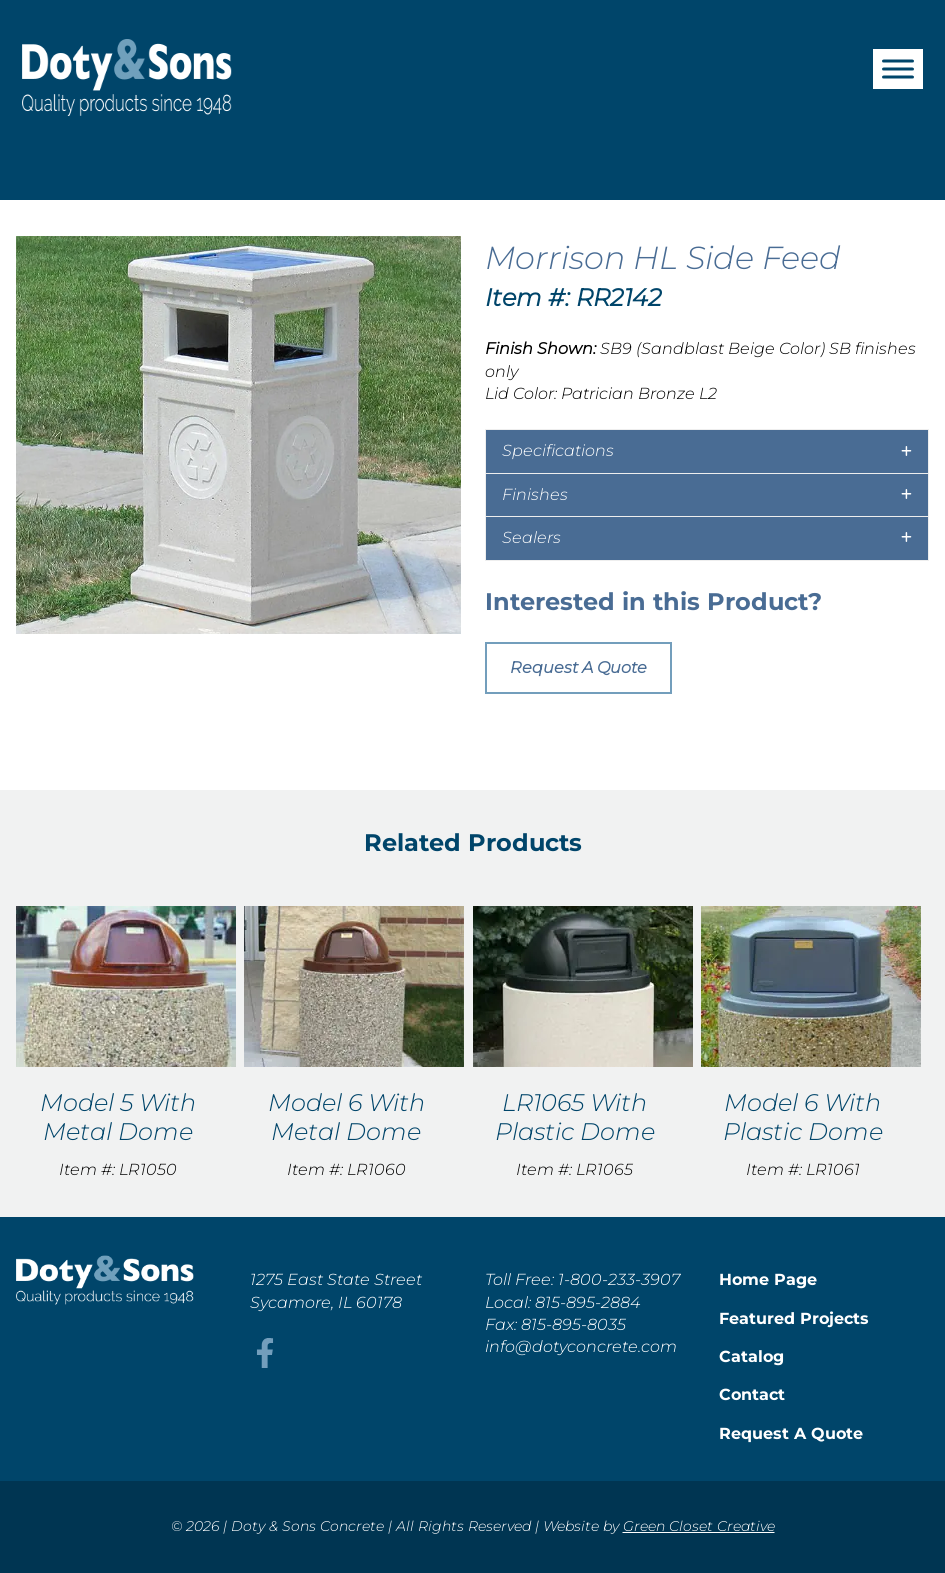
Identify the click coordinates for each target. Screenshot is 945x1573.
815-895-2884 (587, 1302)
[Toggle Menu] (898, 68)
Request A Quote (578, 667)
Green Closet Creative (699, 1526)
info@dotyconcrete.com (581, 1346)
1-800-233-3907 (619, 1279)
